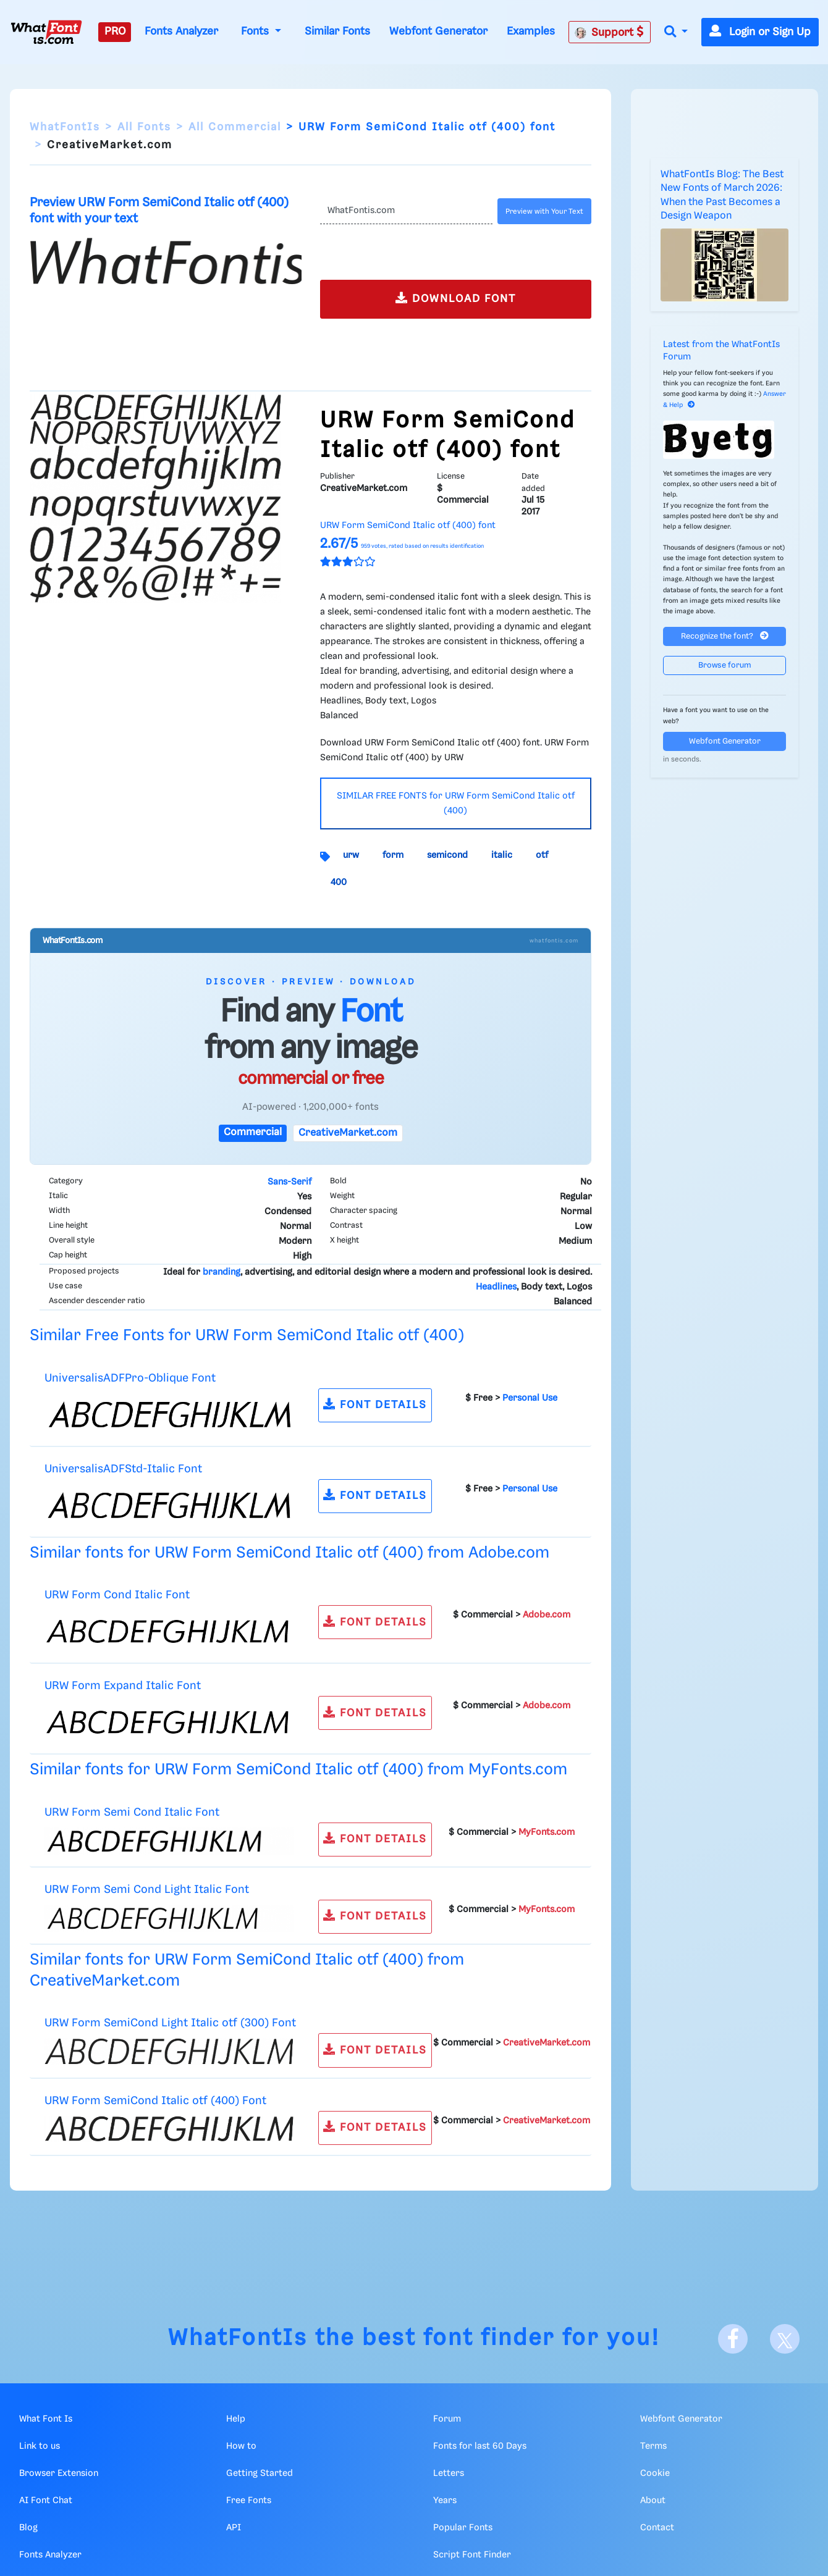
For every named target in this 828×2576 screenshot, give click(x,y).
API (233, 2528)
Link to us (39, 2446)
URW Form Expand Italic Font (122, 1686)
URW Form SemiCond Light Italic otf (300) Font (170, 2023)
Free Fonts (248, 2501)
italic (501, 855)
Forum (447, 2419)
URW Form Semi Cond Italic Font (131, 1812)
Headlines (496, 1287)
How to (241, 2446)
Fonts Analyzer (181, 31)
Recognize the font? (725, 635)
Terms (653, 2446)
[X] (785, 2339)
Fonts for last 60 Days (479, 2446)
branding (221, 1272)
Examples (531, 31)
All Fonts (144, 127)
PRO (114, 31)
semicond (447, 855)
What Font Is (45, 2419)
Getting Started (259, 2473)
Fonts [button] (256, 31)
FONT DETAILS (375, 1404)
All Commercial (234, 127)
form (392, 855)
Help (235, 2419)
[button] (676, 32)
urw (351, 855)
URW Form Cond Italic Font (117, 1595)
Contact (657, 2528)
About (652, 2501)
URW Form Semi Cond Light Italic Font (146, 1889)
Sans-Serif (289, 1182)
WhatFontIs (65, 127)
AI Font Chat (45, 2501)
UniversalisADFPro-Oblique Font (130, 1378)
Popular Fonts (462, 2528)
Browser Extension (58, 2473)
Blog (28, 2528)
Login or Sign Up (760, 32)
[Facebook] (733, 2339)
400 (339, 882)
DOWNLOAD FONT (455, 298)
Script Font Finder (472, 2555)
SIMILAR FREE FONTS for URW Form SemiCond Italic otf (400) (456, 803)
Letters (448, 2473)
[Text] (406, 211)
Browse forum (724, 665)
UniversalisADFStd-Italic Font (123, 1469)
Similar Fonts (337, 31)
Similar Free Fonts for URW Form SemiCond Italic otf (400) (247, 1335)
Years (445, 2501)
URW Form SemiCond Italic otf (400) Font (155, 2101)
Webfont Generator (438, 31)
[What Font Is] (46, 32)
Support (609, 32)
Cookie (655, 2473)
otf (542, 855)
